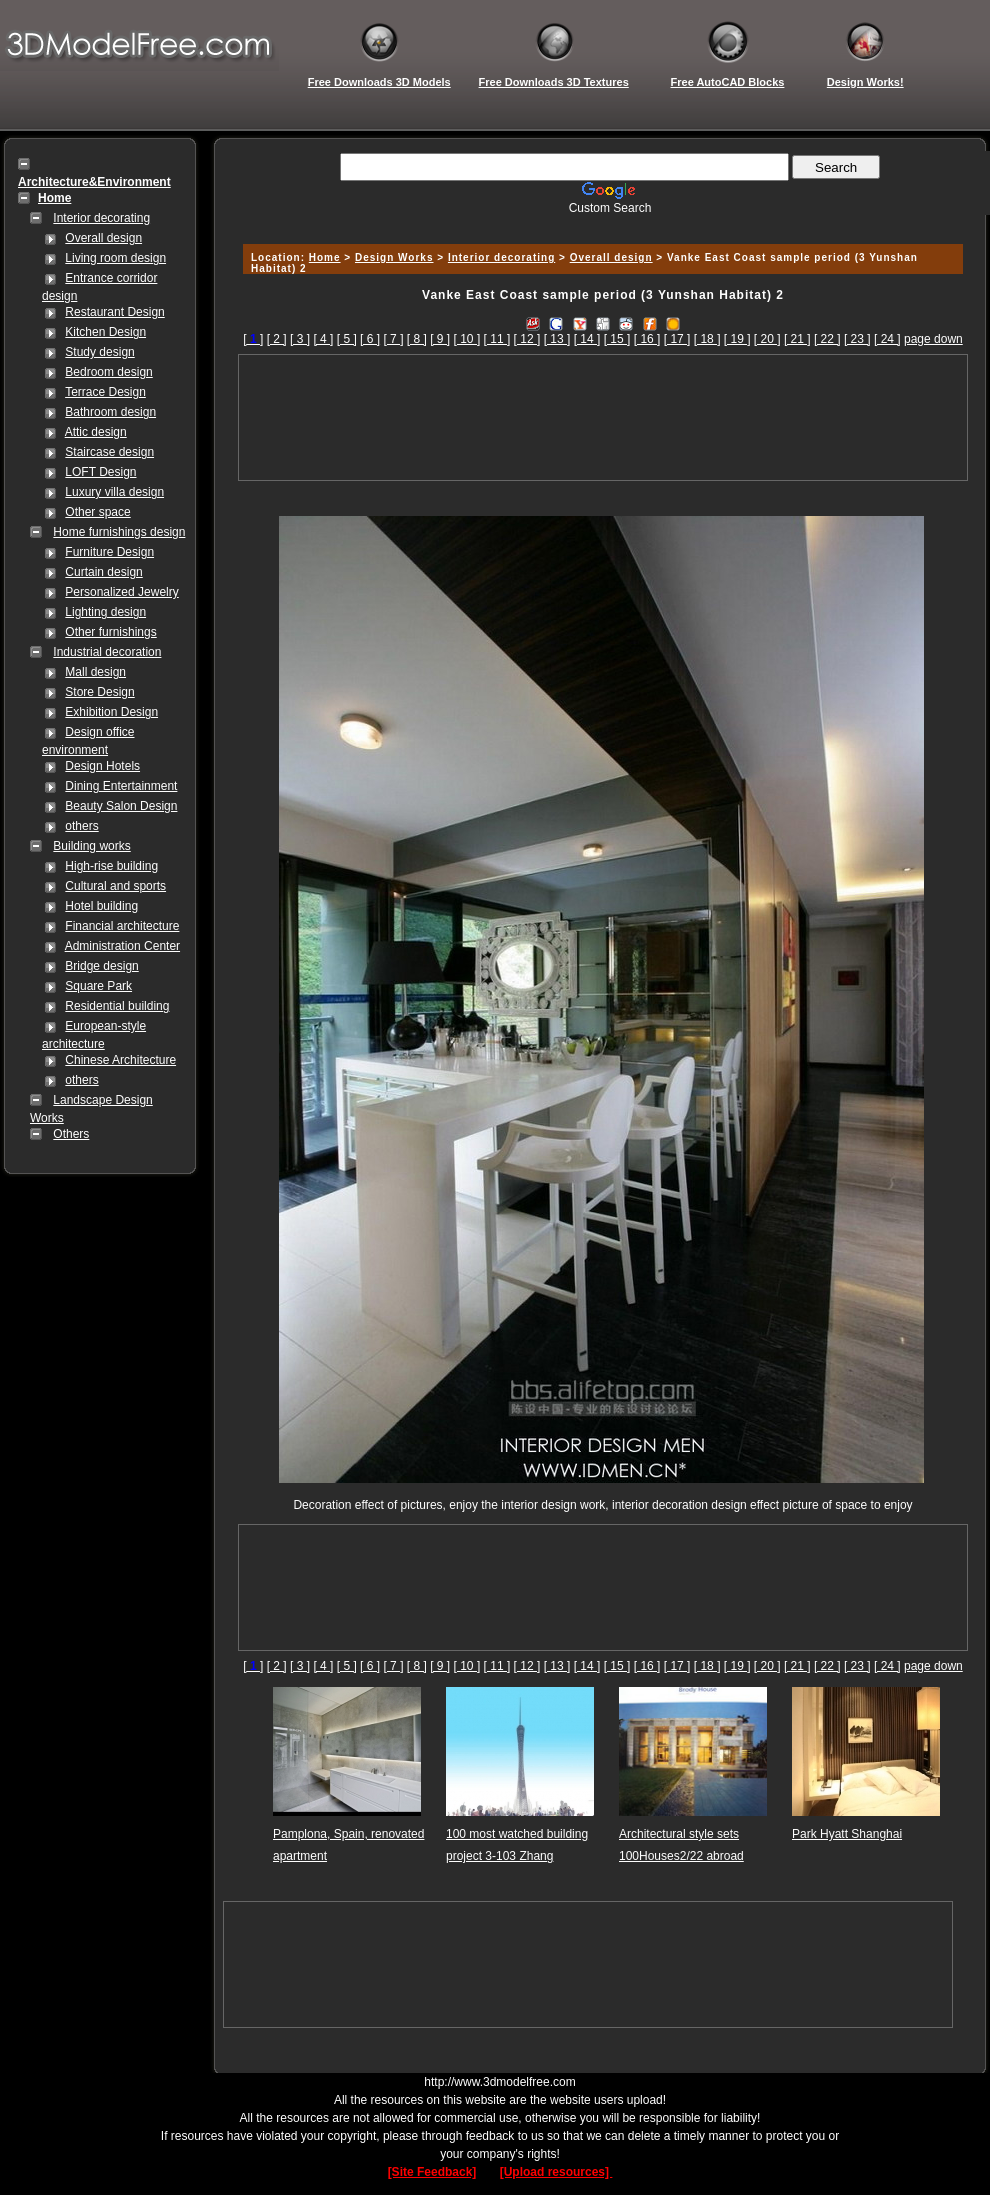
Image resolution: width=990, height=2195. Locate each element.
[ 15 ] (617, 339)
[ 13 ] (557, 339)
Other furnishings (110, 632)
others (81, 826)
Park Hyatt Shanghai (847, 1834)
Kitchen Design (105, 332)
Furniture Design (109, 552)
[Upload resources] (556, 2172)
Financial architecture (122, 926)
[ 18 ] (707, 339)
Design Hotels (102, 766)
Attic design (96, 432)
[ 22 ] (827, 339)
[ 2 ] (277, 339)
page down (933, 339)
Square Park (98, 986)
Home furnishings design (119, 532)
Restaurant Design (114, 312)
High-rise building (111, 866)
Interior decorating (101, 218)
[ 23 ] (857, 339)
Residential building (117, 1006)
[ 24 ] (887, 339)
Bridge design (101, 966)
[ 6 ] (370, 339)
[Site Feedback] (432, 2172)
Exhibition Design (111, 712)
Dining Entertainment (121, 786)
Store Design (99, 692)
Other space (97, 512)
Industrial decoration (107, 652)
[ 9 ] (440, 339)
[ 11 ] (497, 339)
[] (253, 339)
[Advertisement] (603, 417)
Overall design (103, 238)
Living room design (115, 258)
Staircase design (109, 452)
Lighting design (105, 612)
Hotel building (101, 906)
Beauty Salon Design (121, 806)
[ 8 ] (417, 339)
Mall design (95, 672)
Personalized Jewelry (121, 592)
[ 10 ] (467, 339)
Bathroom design (110, 412)
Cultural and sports (115, 886)
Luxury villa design (114, 492)
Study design (99, 352)
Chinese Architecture (120, 1060)
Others (71, 1134)
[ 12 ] (527, 339)
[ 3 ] (300, 339)
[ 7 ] (393, 339)
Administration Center (122, 946)
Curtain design (103, 572)
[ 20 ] (767, 339)
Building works (91, 846)
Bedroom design (108, 372)
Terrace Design (105, 392)
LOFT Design (100, 472)
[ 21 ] (797, 339)
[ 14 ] (587, 339)
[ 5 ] (347, 339)
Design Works (394, 257)
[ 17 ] (677, 339)
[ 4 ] (323, 339)
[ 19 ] (737, 339)
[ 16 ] (647, 339)
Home (325, 257)
